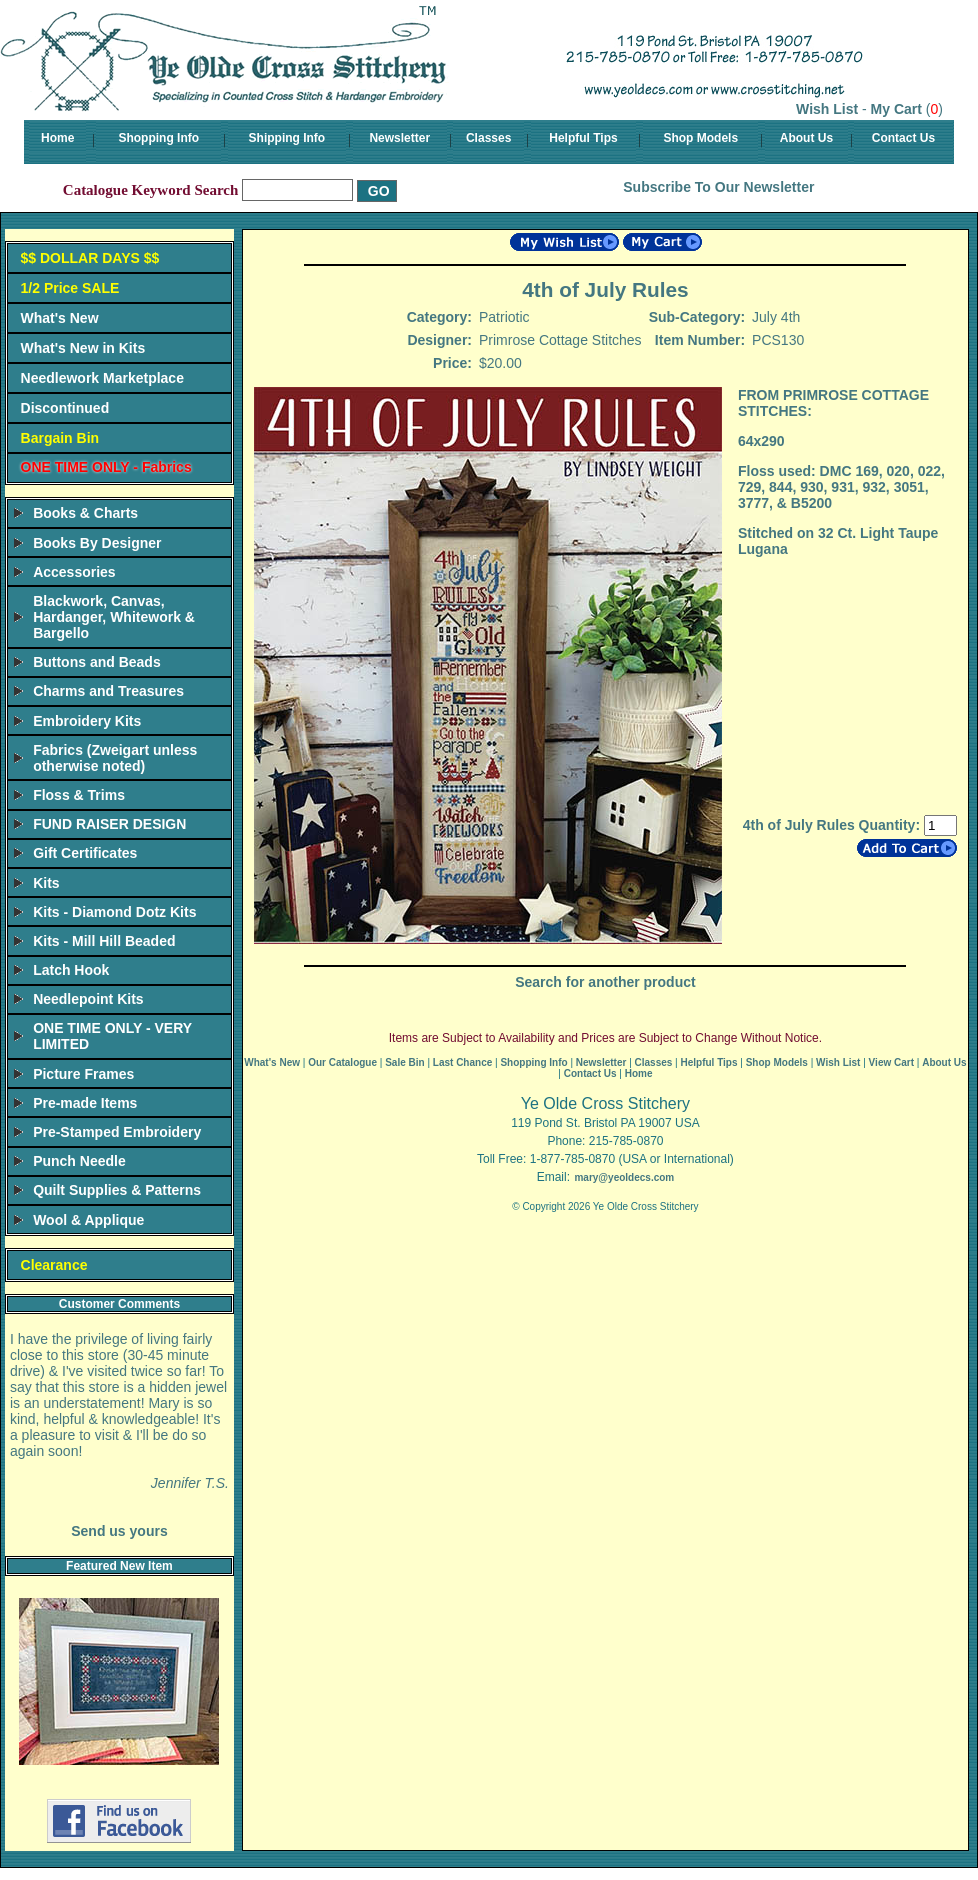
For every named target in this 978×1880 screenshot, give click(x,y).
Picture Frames (83, 1074)
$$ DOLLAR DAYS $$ (90, 258)
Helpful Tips (583, 138)
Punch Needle (79, 1161)
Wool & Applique (88, 1220)
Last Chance (462, 1062)
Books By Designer (97, 543)
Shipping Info (287, 138)
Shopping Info (158, 138)
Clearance (54, 1265)
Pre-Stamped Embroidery (117, 1132)
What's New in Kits (83, 348)
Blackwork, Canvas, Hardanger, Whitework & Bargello (114, 617)
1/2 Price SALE (70, 288)
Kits (46, 883)
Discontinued (65, 408)
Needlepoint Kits (88, 999)
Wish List (827, 109)
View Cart (891, 1062)
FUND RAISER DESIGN (109, 824)
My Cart (896, 109)
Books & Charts (85, 513)
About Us (806, 138)
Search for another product (605, 982)
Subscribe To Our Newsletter (718, 187)
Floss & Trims (79, 795)
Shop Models (700, 138)
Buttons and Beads (97, 662)
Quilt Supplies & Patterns (117, 1190)
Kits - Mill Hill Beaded (104, 941)
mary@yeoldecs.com (624, 1177)
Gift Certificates (85, 853)
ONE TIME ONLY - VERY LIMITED (112, 1036)
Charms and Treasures (108, 691)
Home (57, 138)
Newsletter (399, 138)
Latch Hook (71, 970)
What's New (60, 318)
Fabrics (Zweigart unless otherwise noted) (115, 758)
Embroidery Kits (87, 721)
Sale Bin (404, 1062)
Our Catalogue (342, 1062)
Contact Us (903, 138)
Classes (488, 138)
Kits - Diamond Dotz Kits (114, 912)
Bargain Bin (60, 438)
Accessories (74, 572)
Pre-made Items (85, 1103)
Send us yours (119, 1531)
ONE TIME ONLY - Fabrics (106, 467)
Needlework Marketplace (102, 378)
